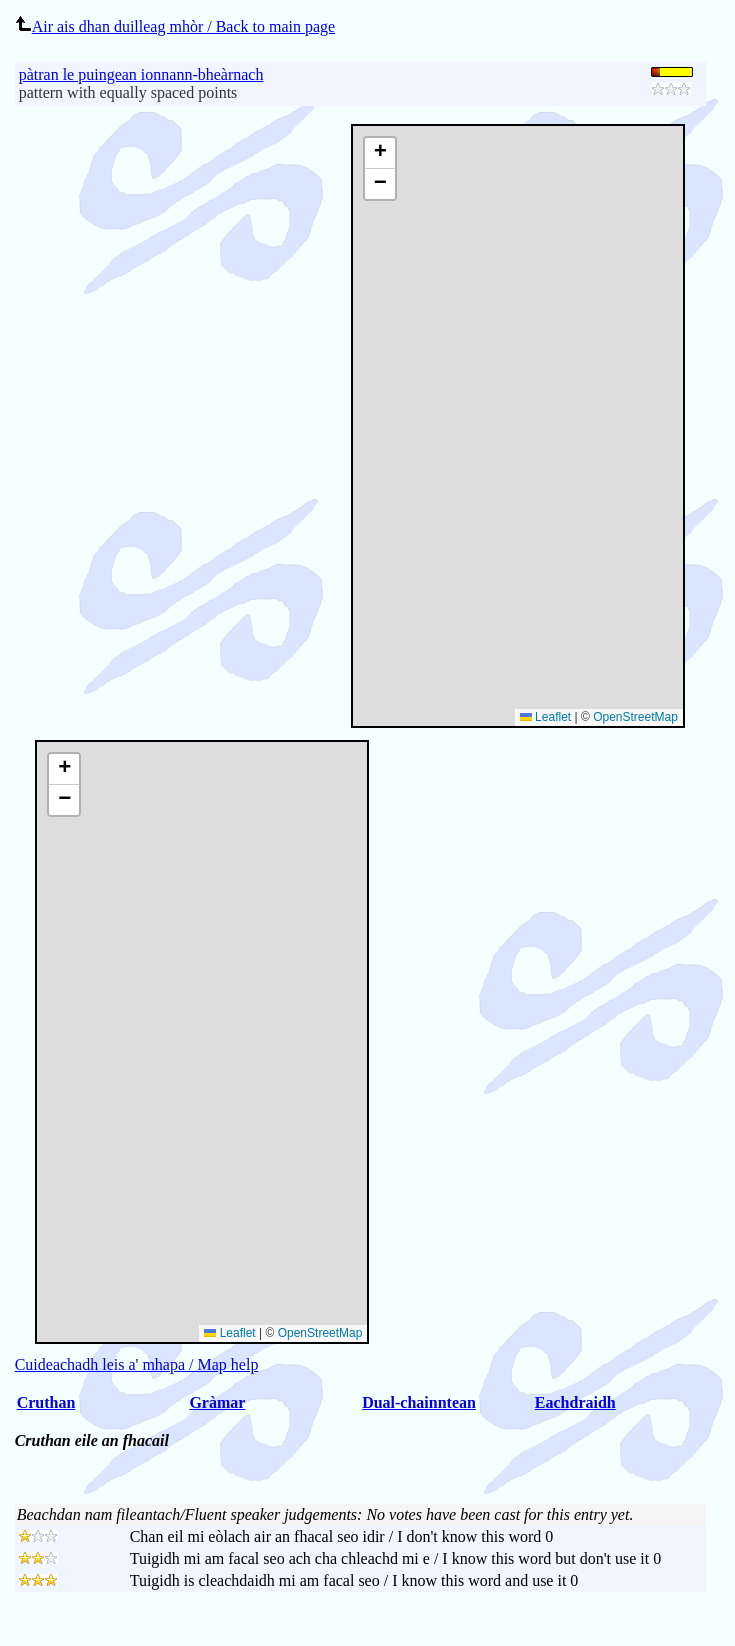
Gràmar (217, 1402)
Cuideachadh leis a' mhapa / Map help (137, 1364)
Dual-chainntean (419, 1402)
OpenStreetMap (635, 717)
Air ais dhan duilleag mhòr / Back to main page (175, 26)
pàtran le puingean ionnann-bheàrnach (141, 74)
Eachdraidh (575, 1402)
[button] (380, 153)
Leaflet (545, 717)
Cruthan (46, 1402)
